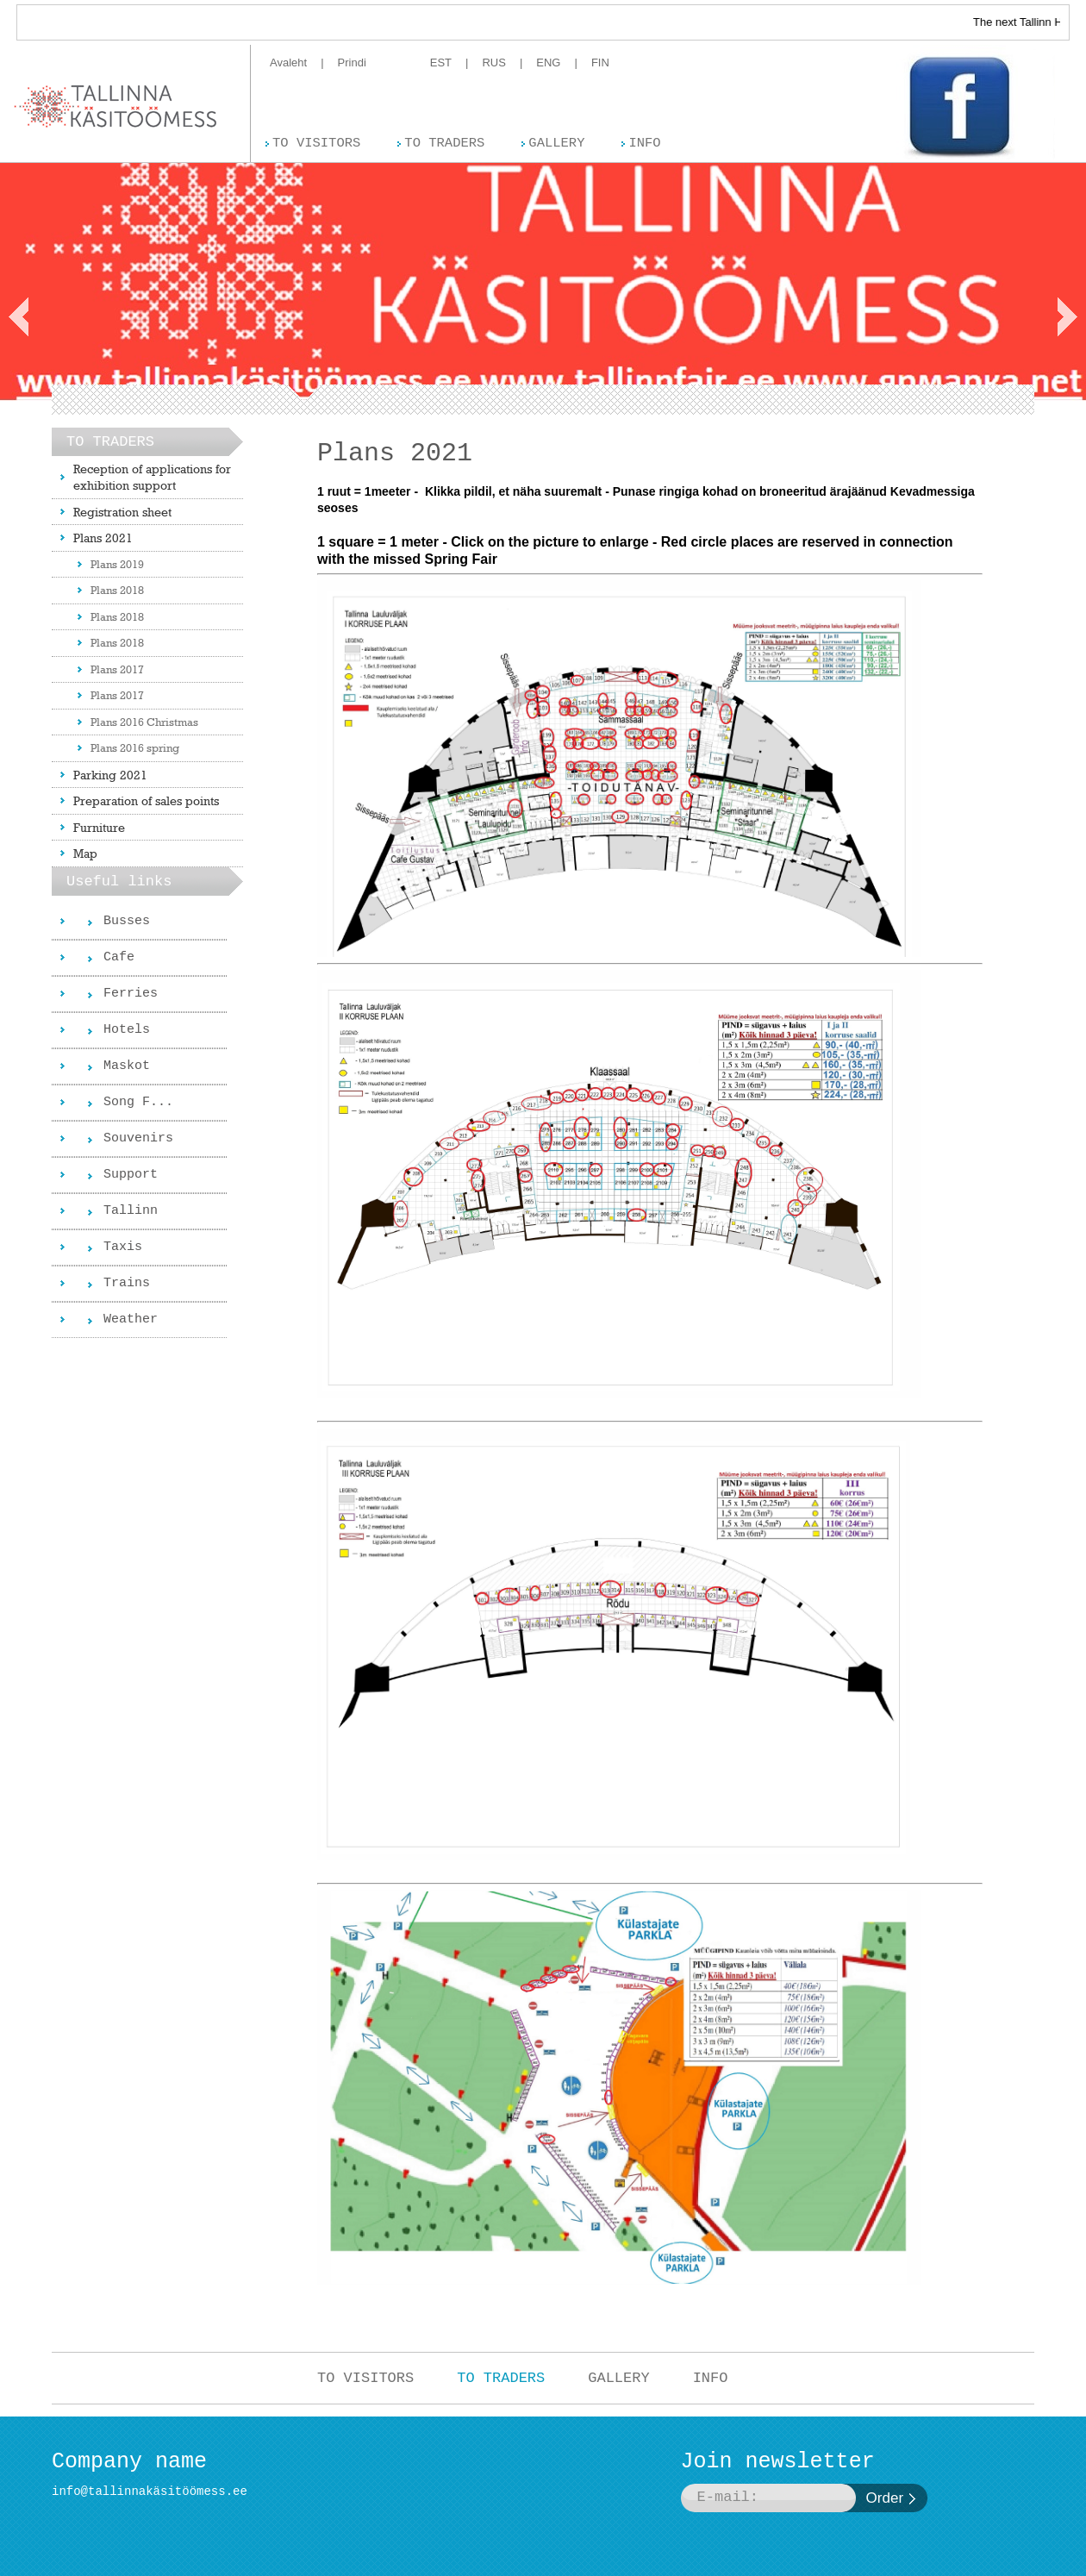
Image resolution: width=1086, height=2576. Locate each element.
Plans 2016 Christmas (144, 721)
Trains (126, 1283)
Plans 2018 (117, 590)
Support (130, 1174)
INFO (710, 2378)
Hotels (126, 1029)
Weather (130, 1319)
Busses (126, 921)
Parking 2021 (110, 774)
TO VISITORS (365, 2378)
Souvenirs (138, 1138)
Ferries (130, 993)
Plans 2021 (103, 537)
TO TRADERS (501, 2378)
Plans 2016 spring (134, 747)
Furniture (99, 827)
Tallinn (130, 1211)
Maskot (126, 1066)
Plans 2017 (117, 669)
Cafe (118, 957)
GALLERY (618, 2378)
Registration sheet (122, 511)
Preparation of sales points (146, 800)
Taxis (122, 1247)
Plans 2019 (117, 564)
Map (85, 853)
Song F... (138, 1102)
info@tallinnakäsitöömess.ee (149, 2491)
